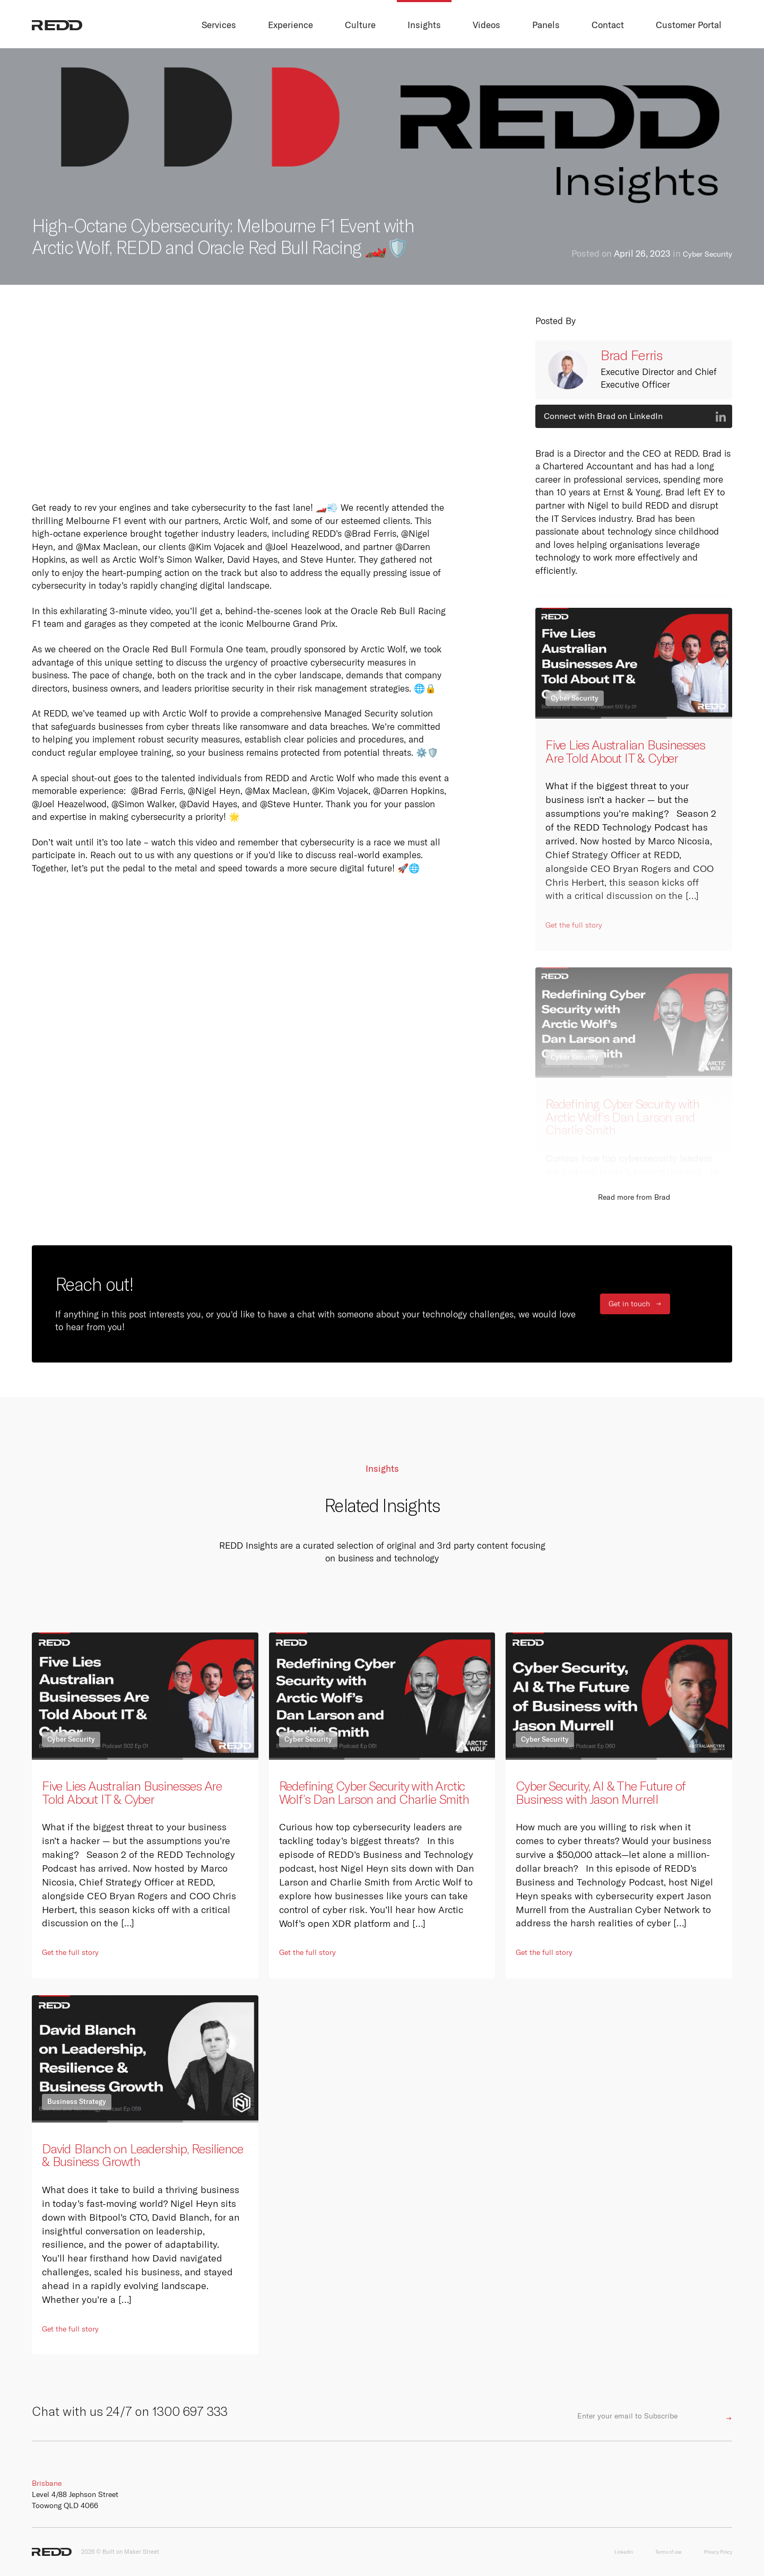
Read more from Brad (634, 1196)
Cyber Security (702, 253)
